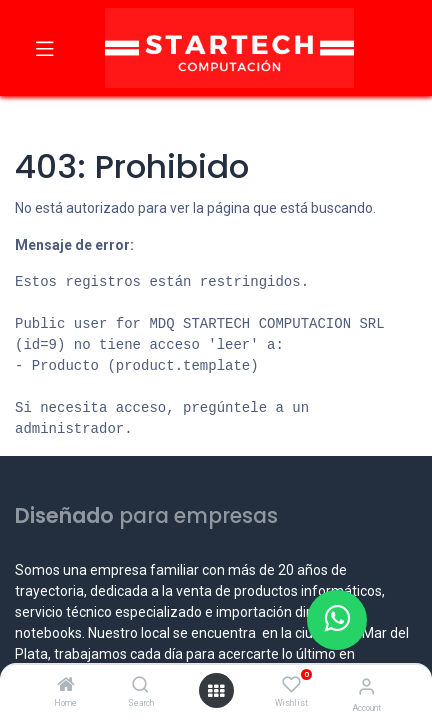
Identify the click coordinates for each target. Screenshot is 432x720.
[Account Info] (366, 686)
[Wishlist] (291, 685)
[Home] (66, 686)
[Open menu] (216, 691)
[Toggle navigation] (45, 48)
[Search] (140, 686)
